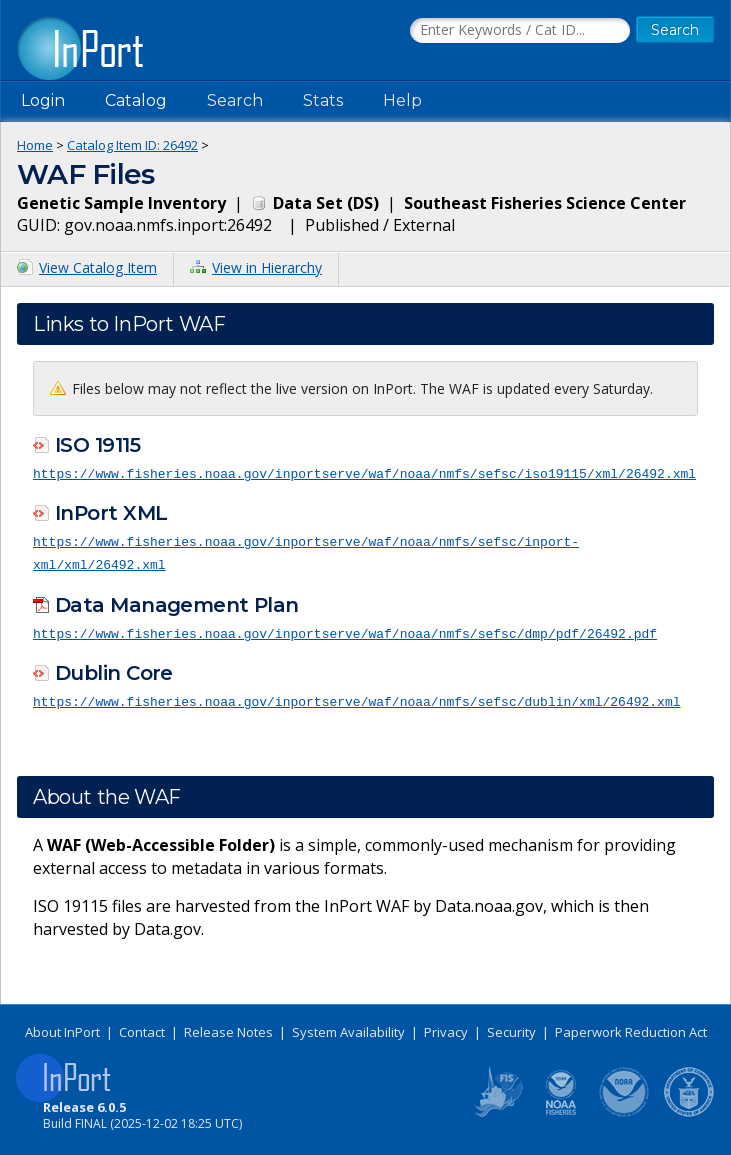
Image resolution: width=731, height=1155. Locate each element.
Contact (142, 1028)
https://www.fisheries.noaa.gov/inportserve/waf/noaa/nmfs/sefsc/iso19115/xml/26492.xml (364, 473)
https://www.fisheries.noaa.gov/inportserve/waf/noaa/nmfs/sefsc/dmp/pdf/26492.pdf (345, 630)
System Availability (348, 1028)
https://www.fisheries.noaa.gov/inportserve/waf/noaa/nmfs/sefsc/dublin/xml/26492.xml (356, 698)
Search (235, 100)
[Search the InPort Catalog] (520, 31)
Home (35, 145)
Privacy (446, 1028)
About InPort (62, 1028)
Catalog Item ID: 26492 (132, 145)
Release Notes (228, 1028)
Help (402, 100)
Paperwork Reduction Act (631, 1028)
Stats (323, 100)
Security (511, 1028)
